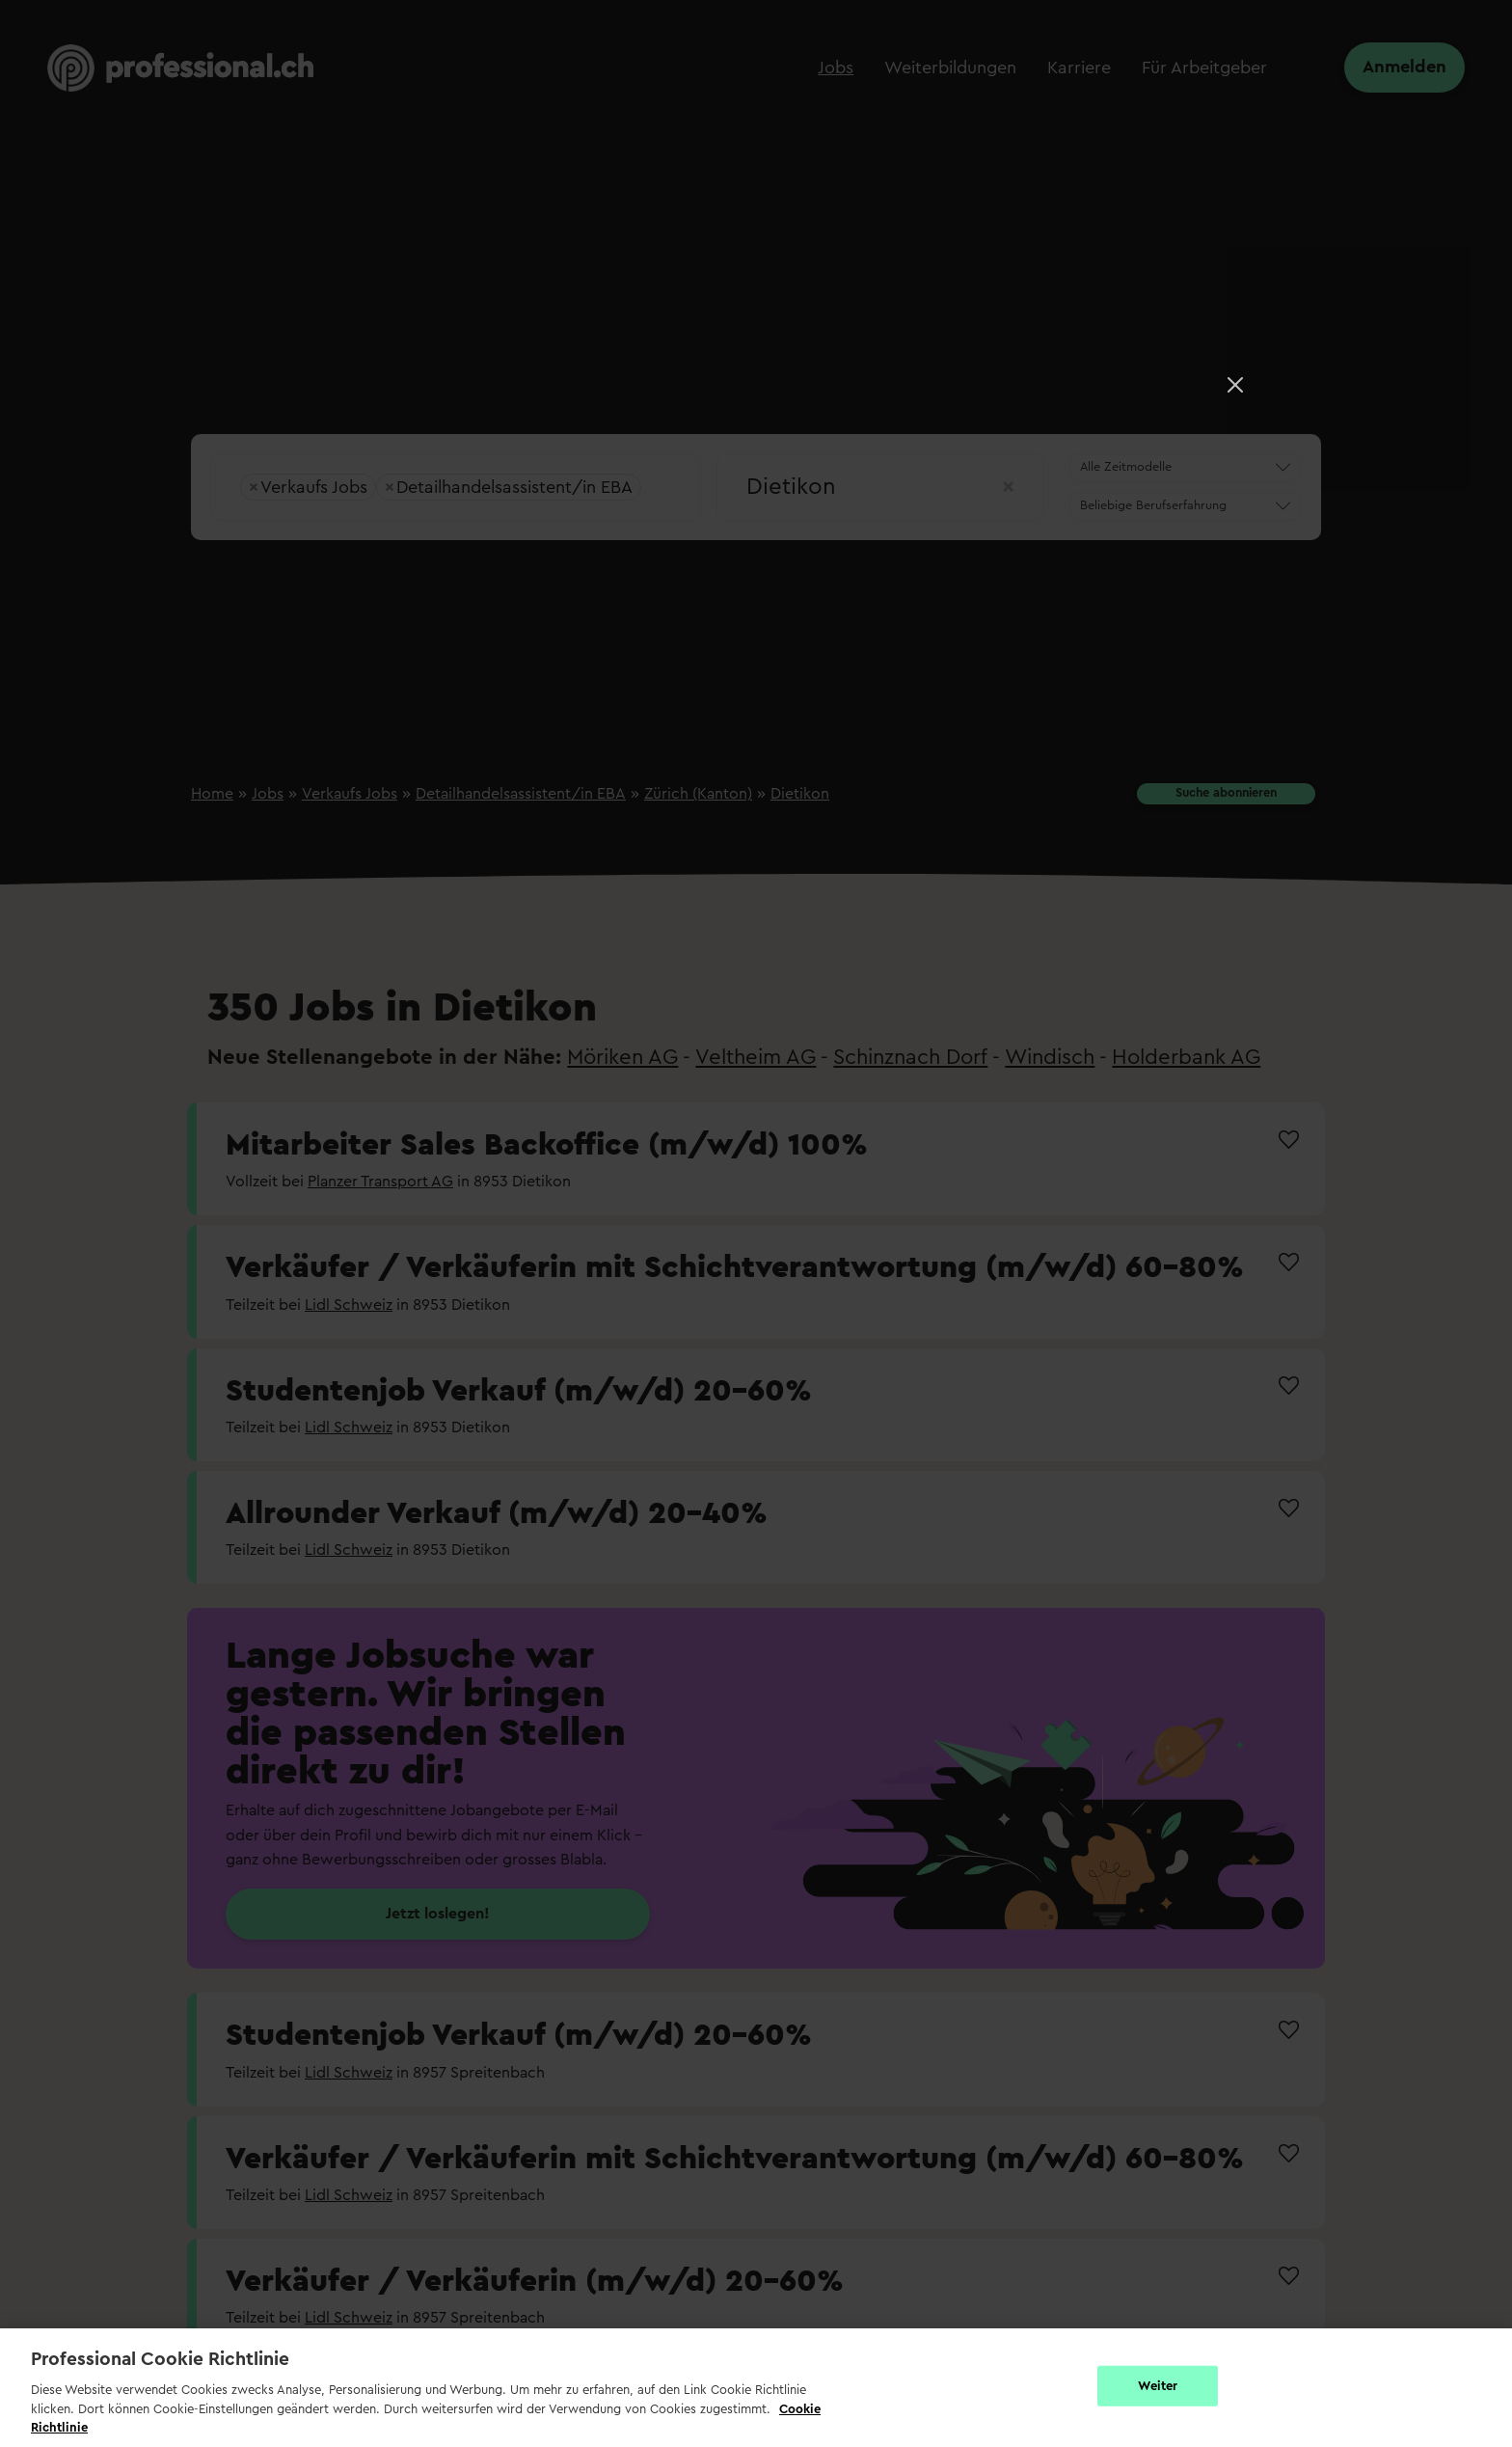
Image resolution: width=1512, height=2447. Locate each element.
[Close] (1235, 384)
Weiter (1157, 2385)
